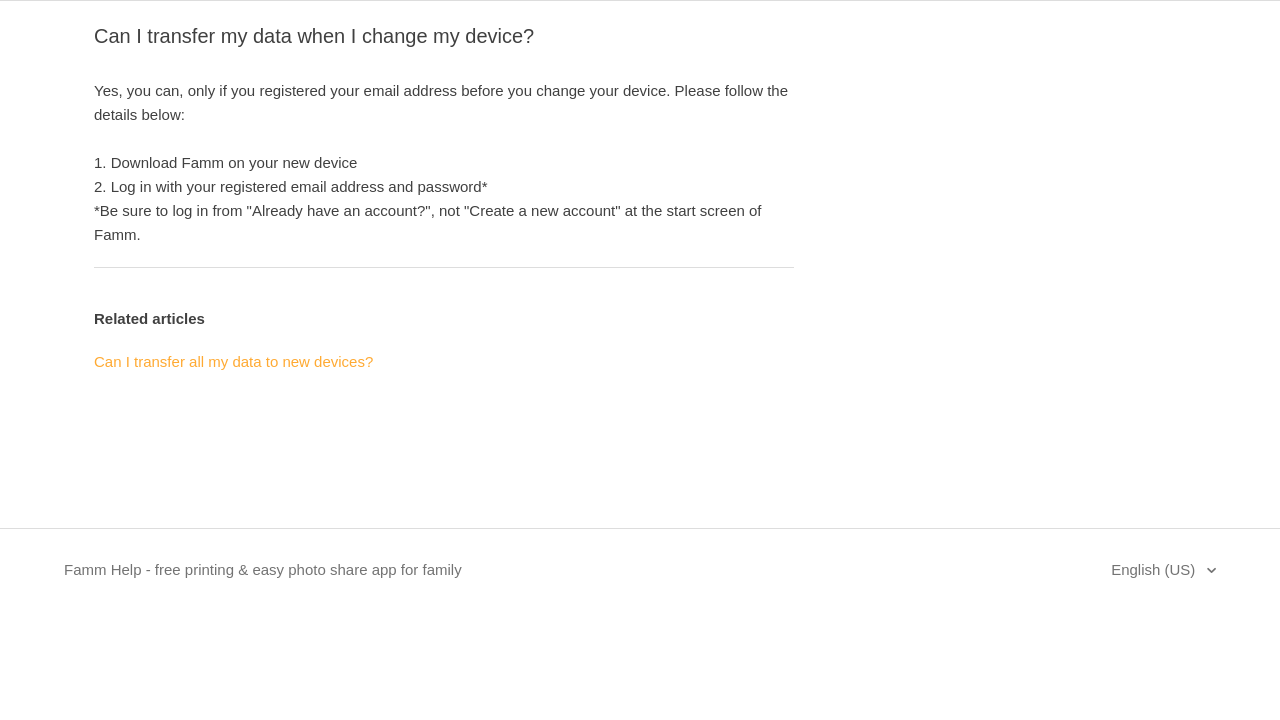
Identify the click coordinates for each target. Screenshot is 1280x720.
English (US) (1155, 569)
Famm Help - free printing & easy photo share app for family (263, 569)
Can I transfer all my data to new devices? (233, 361)
